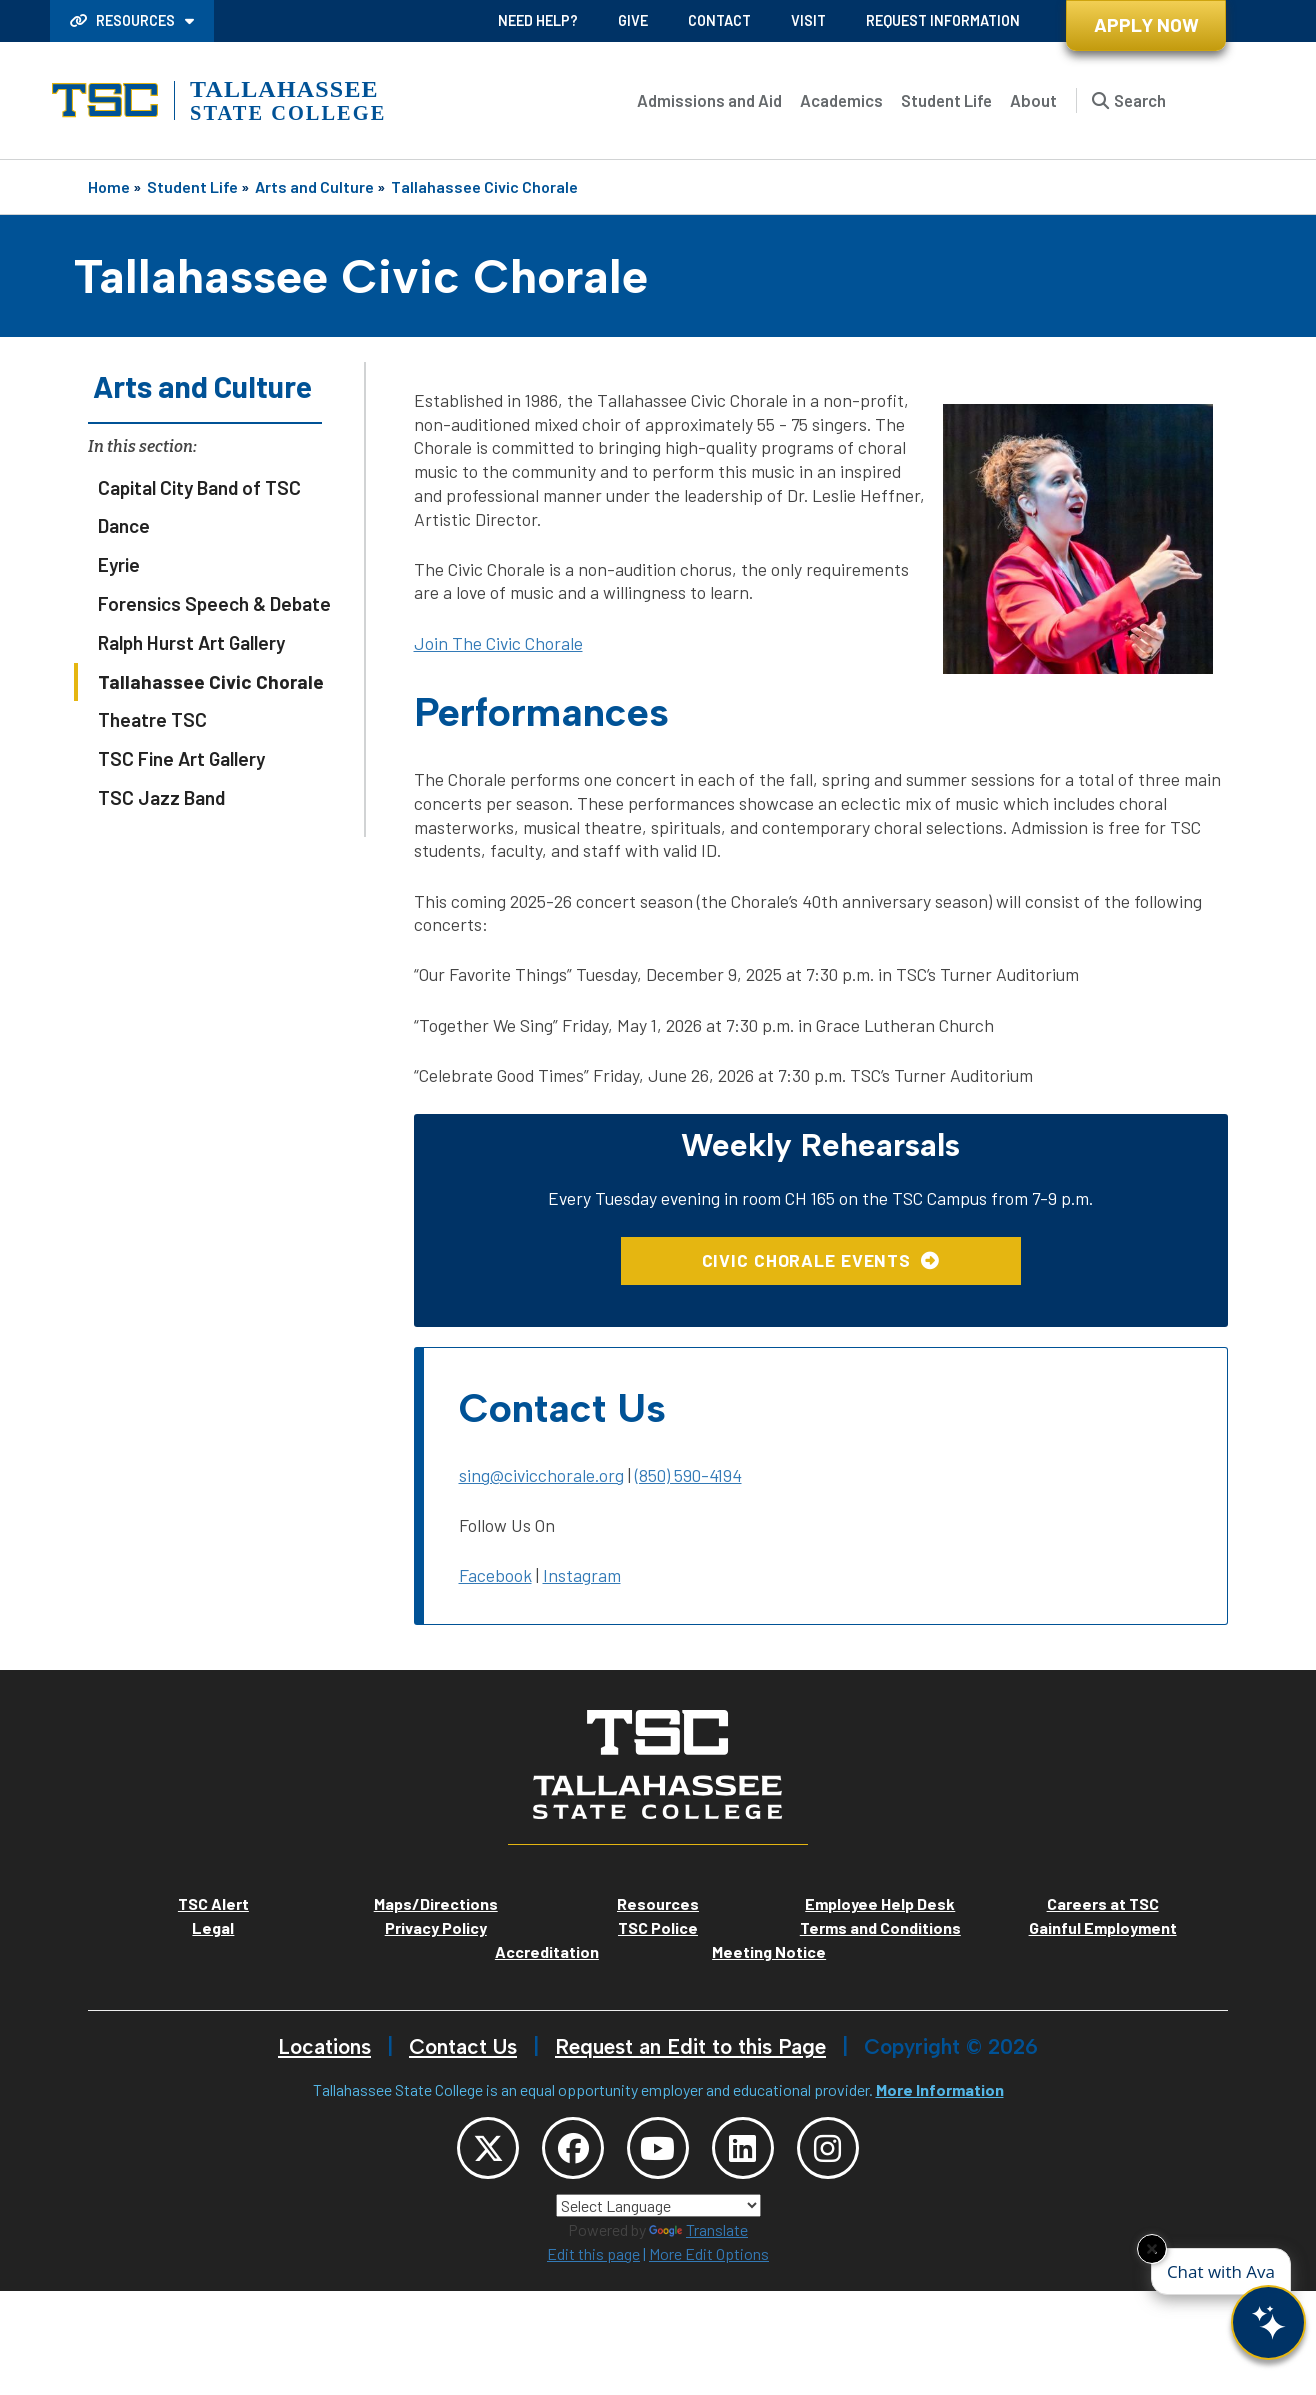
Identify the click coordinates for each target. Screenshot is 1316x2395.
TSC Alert (213, 1903)
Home (109, 186)
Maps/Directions (436, 1903)
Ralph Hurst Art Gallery (191, 642)
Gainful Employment (1103, 1927)
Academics (841, 100)
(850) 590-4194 (688, 1475)
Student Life (946, 100)
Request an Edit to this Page (690, 2046)
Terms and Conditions (880, 1927)
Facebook (495, 1575)
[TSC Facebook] (571, 2149)
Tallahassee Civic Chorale (484, 186)
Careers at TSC (1103, 1903)
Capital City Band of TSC (199, 487)
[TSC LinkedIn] (745, 2149)
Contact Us (463, 2046)
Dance (124, 525)
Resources (124, 20)
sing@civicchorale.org (541, 1475)
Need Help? (538, 20)
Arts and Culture (314, 186)
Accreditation (547, 1951)
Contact (719, 20)
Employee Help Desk (880, 1903)
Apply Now (1146, 24)
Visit (808, 20)
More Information (940, 2089)
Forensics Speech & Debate (214, 603)
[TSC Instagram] (832, 2149)
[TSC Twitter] (484, 2149)
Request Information (943, 20)
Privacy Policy (436, 1927)
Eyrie (119, 564)
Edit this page (593, 2255)
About (1033, 100)
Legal (213, 1927)
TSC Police (658, 1927)
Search (1140, 100)
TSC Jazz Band (161, 797)
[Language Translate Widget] (658, 2207)
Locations (324, 2046)
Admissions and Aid (709, 100)
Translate (698, 2231)
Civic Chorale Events (807, 1260)
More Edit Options (709, 2255)
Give (633, 20)
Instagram (582, 1575)
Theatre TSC (152, 719)
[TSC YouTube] (658, 2149)
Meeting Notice (769, 1951)
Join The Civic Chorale (498, 643)
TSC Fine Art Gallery (181, 758)
